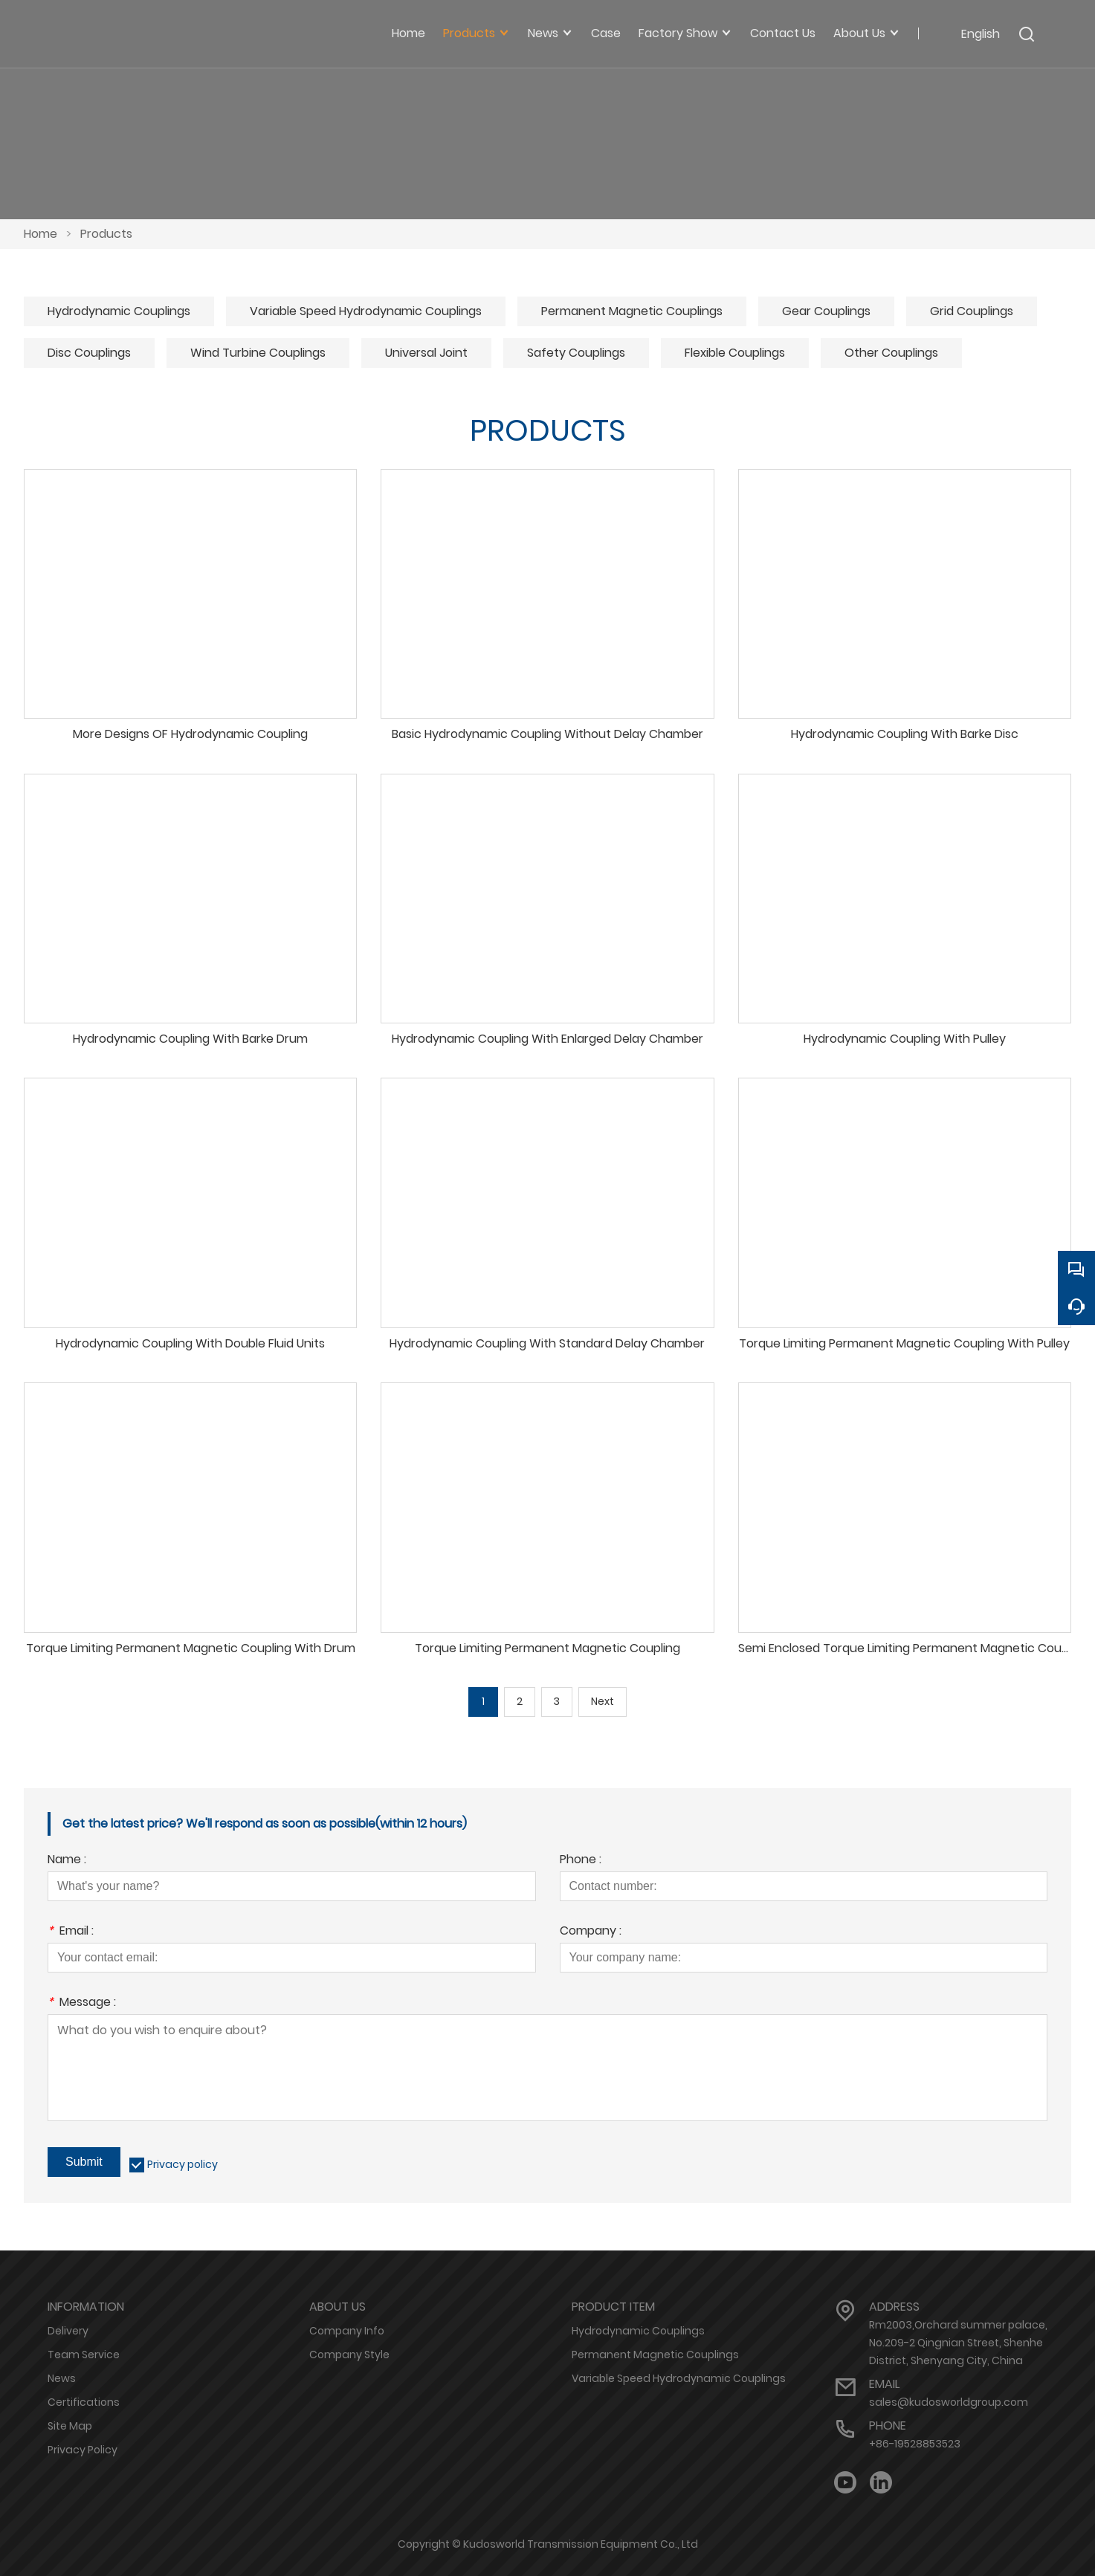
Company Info (346, 2330)
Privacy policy (182, 2164)
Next (603, 1702)
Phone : (580, 1861)
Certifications (84, 2402)
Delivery (68, 2330)
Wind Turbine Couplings (258, 352)
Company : (590, 1932)
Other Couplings (891, 352)
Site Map (70, 2425)
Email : (71, 1932)
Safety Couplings (576, 352)
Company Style (349, 2354)
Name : (67, 1861)
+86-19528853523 (914, 2443)
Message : (82, 2003)
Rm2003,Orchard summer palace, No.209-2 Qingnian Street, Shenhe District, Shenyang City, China (958, 2342)
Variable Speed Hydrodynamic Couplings (366, 311)
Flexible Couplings (735, 352)
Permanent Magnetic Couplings (632, 311)
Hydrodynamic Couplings (119, 311)
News (62, 2378)
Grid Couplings (971, 311)
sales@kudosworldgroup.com (948, 2402)
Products (106, 233)
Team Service (84, 2354)
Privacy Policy (82, 2449)
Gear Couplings (826, 311)
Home (40, 233)
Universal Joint (426, 352)
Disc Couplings (89, 352)
